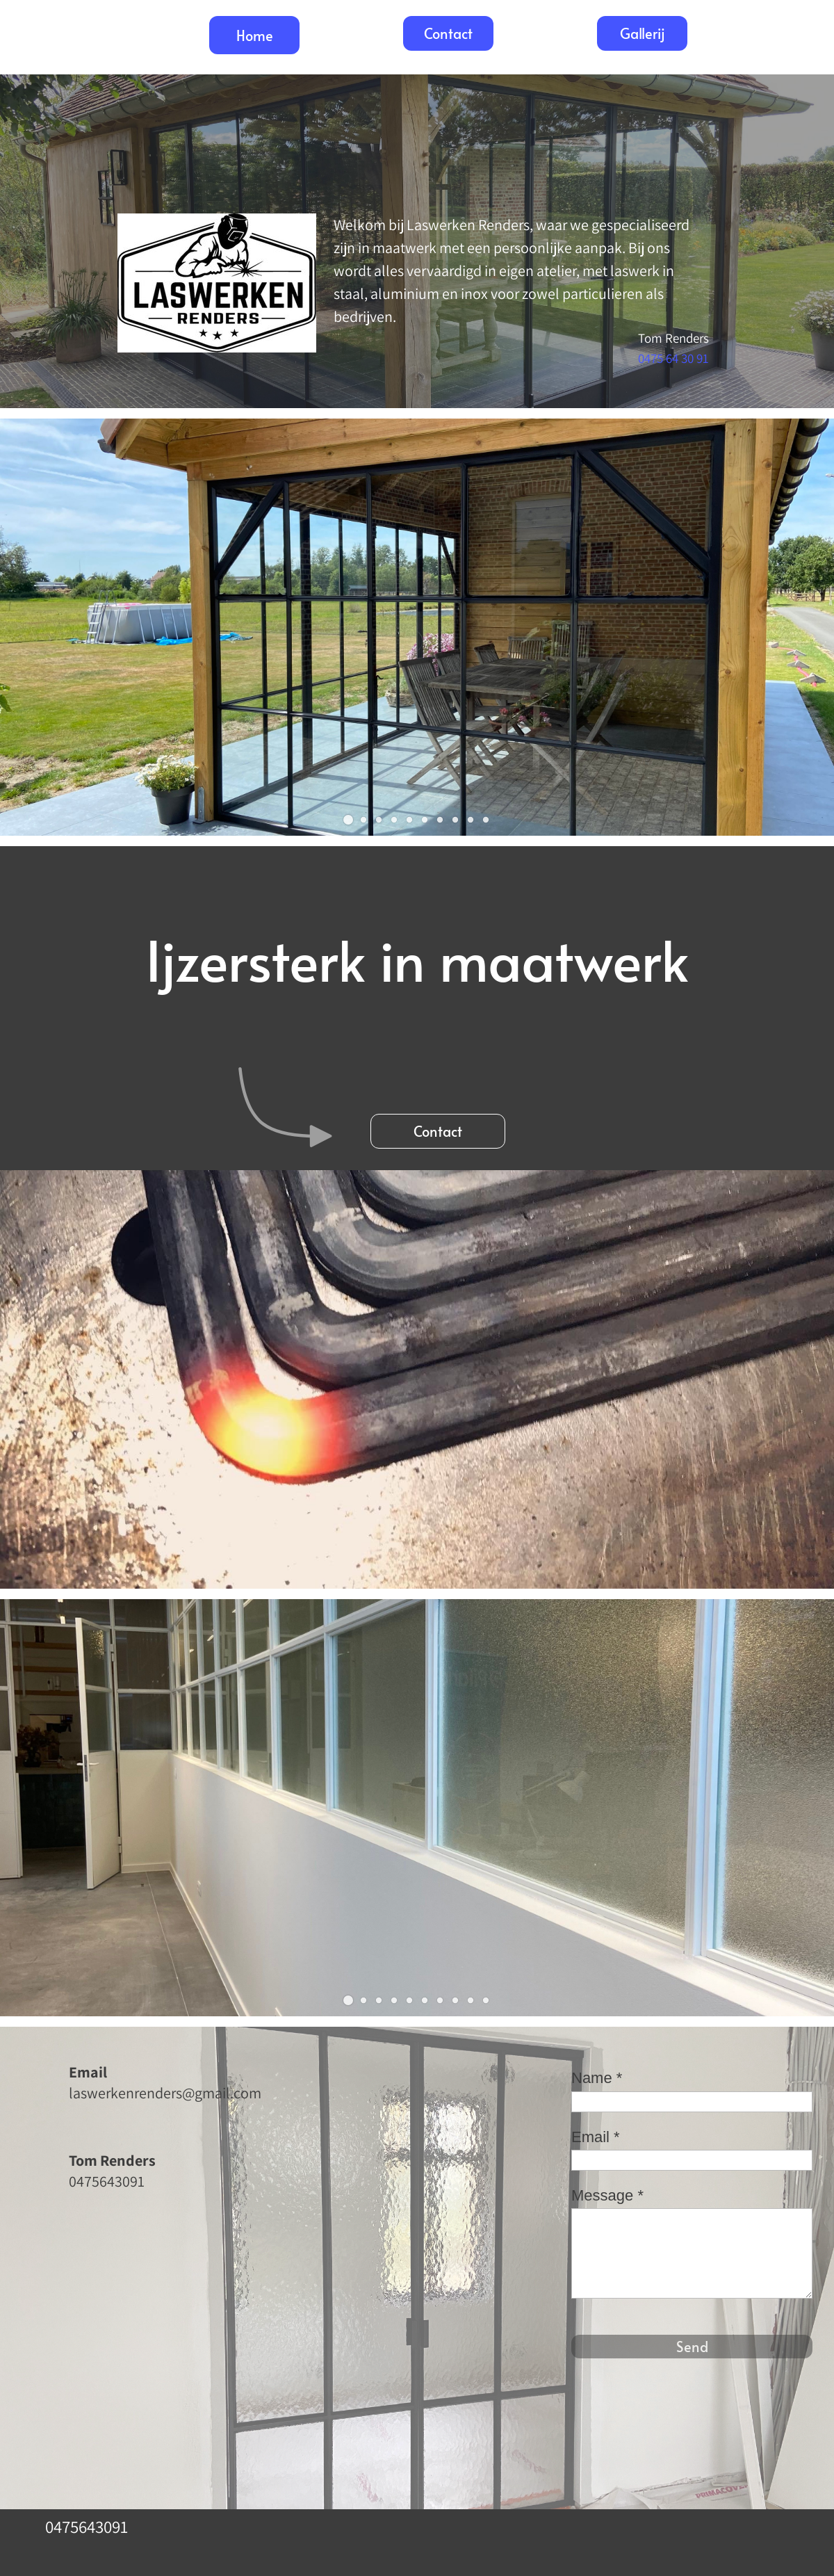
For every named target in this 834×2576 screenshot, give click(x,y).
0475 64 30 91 (673, 358)
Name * (596, 2078)
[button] (348, 820)
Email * (595, 2137)
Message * (607, 2195)
